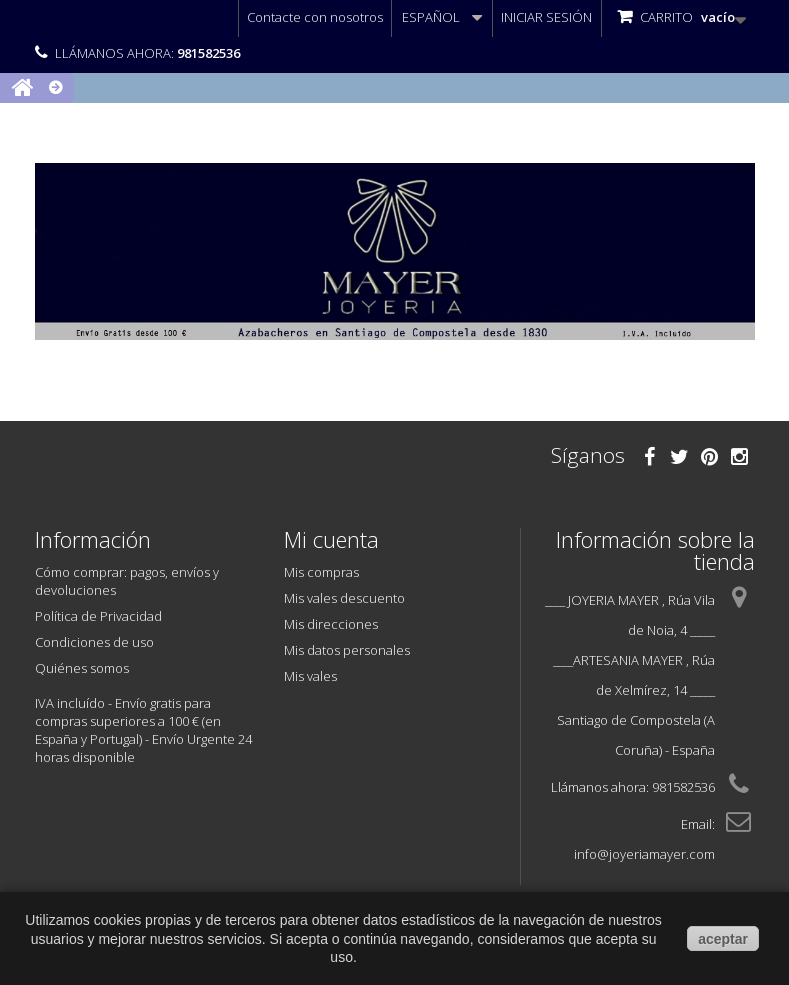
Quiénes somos (82, 668)
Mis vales (310, 676)
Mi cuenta (331, 539)
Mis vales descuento (344, 598)
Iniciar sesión (546, 17)
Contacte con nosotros (315, 17)
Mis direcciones (331, 624)
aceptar (723, 939)
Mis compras (321, 572)
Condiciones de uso (94, 642)
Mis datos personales (347, 650)
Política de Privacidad (98, 616)
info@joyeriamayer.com (644, 854)
